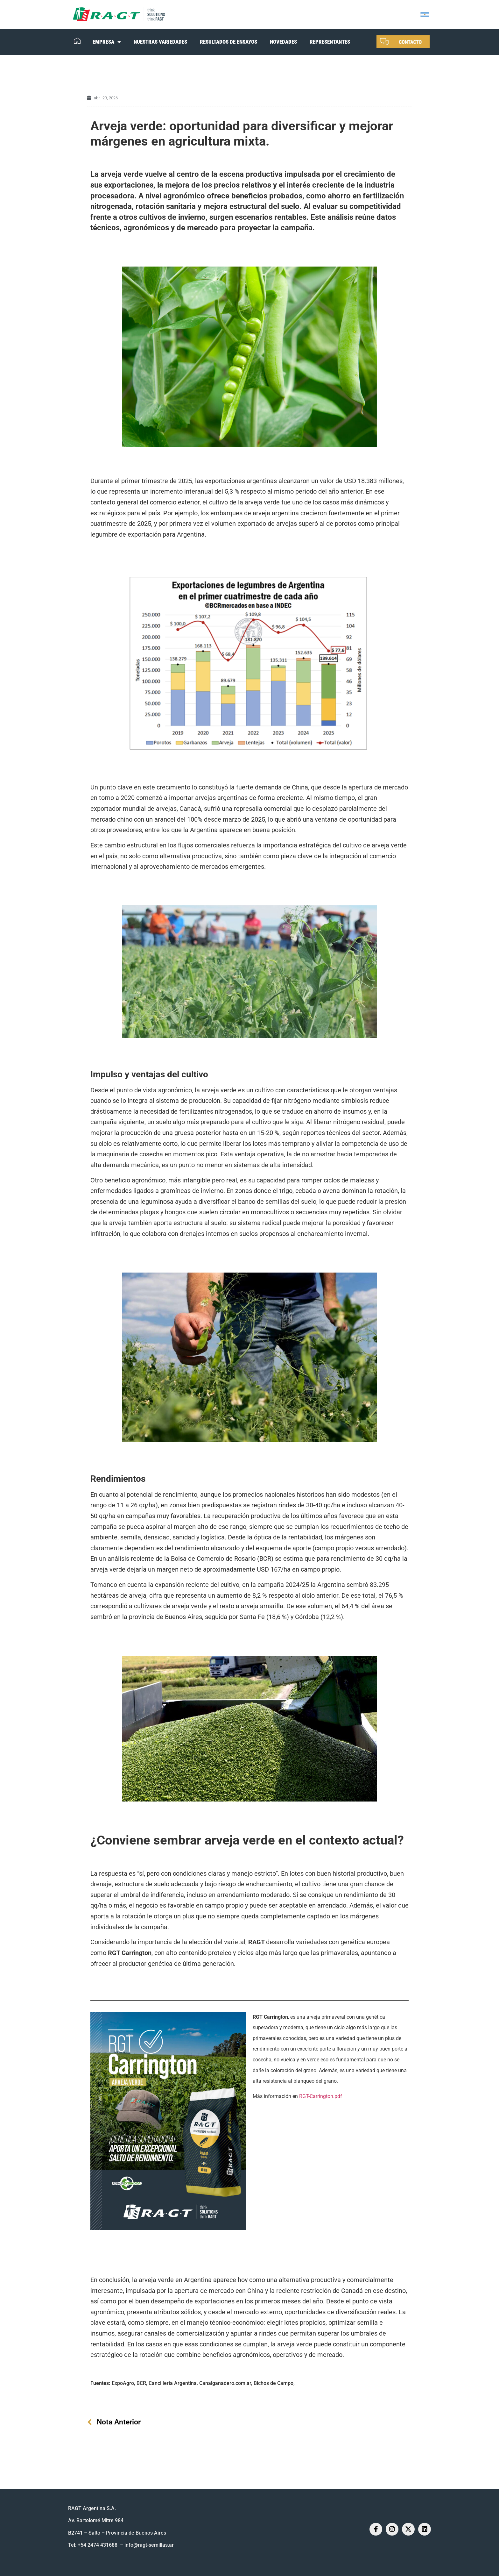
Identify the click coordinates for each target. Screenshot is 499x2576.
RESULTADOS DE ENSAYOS (228, 42)
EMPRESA (107, 42)
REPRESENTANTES (330, 42)
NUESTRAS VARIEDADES (160, 42)
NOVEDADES (283, 42)
